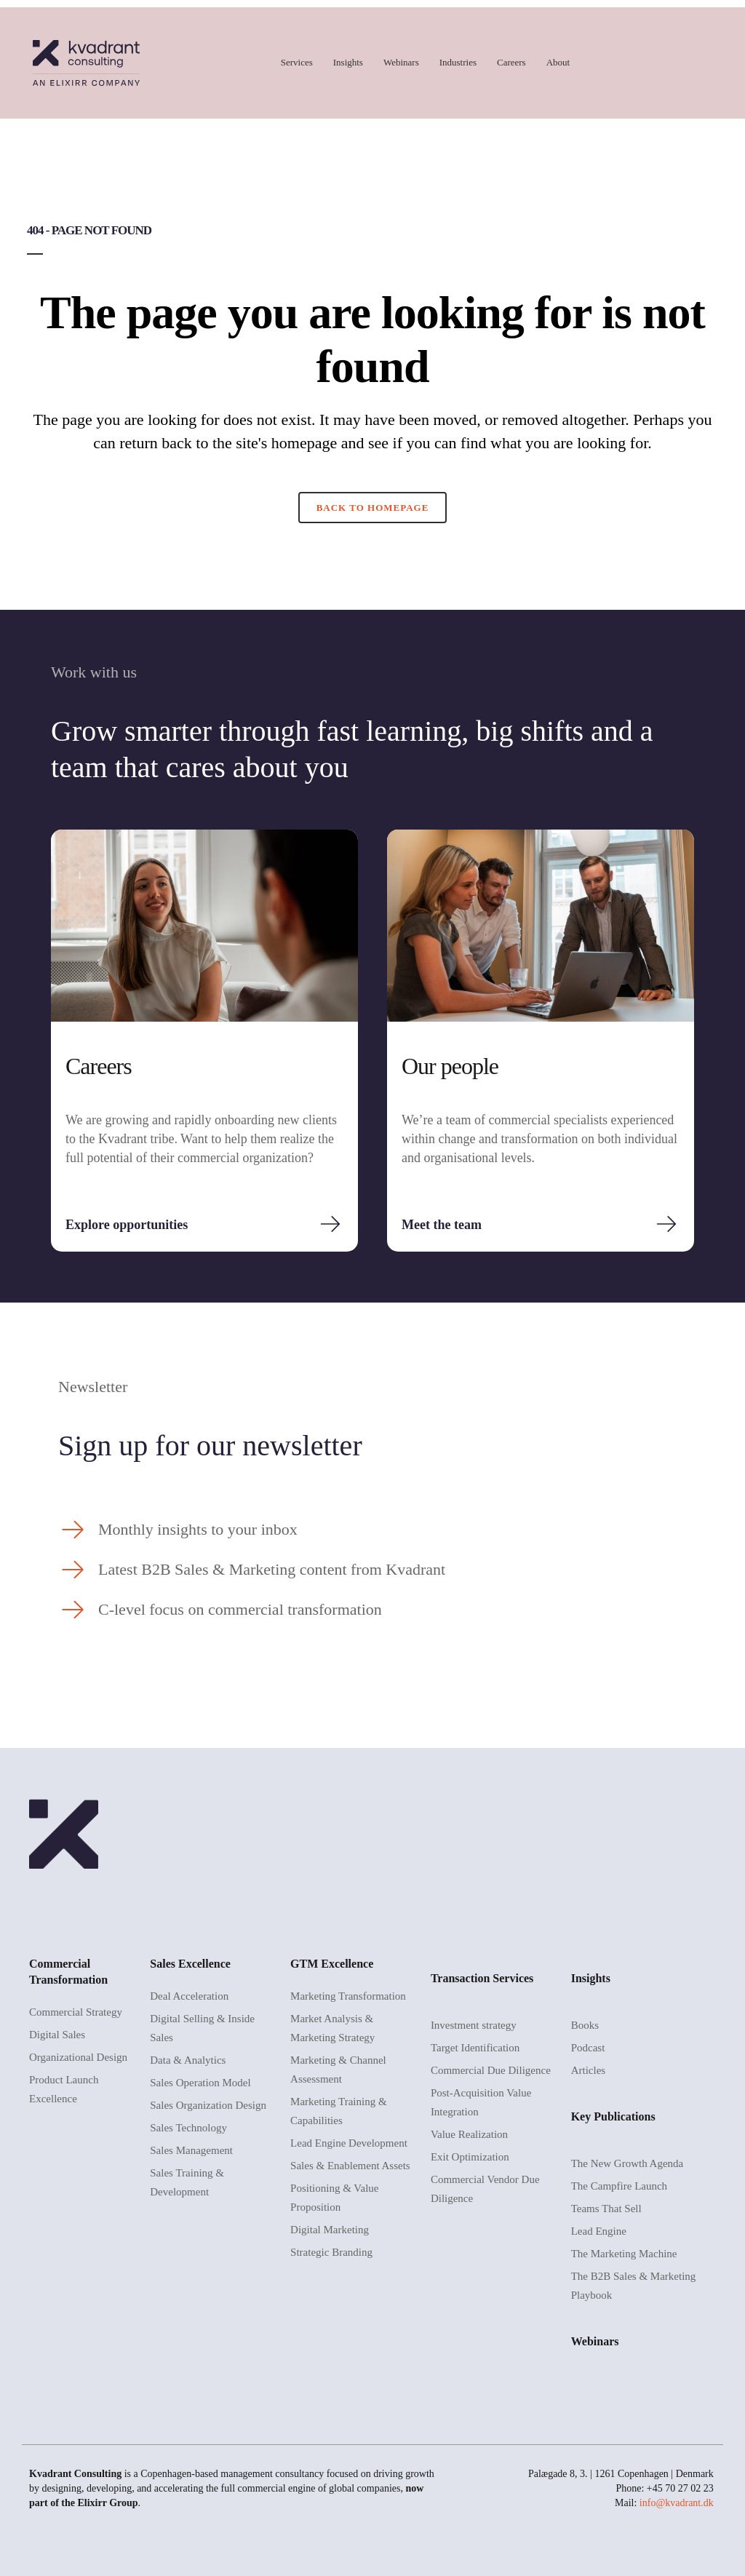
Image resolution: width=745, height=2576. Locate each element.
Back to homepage (372, 507)
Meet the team (442, 1224)
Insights (348, 62)
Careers (511, 62)
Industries (458, 62)
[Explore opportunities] (330, 1224)
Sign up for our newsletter (210, 1445)
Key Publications (613, 2116)
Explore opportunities (126, 1224)
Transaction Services (482, 1978)
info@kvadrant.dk (677, 2502)
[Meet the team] (666, 1224)
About (558, 62)
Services (297, 62)
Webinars (401, 62)
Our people (450, 1066)
